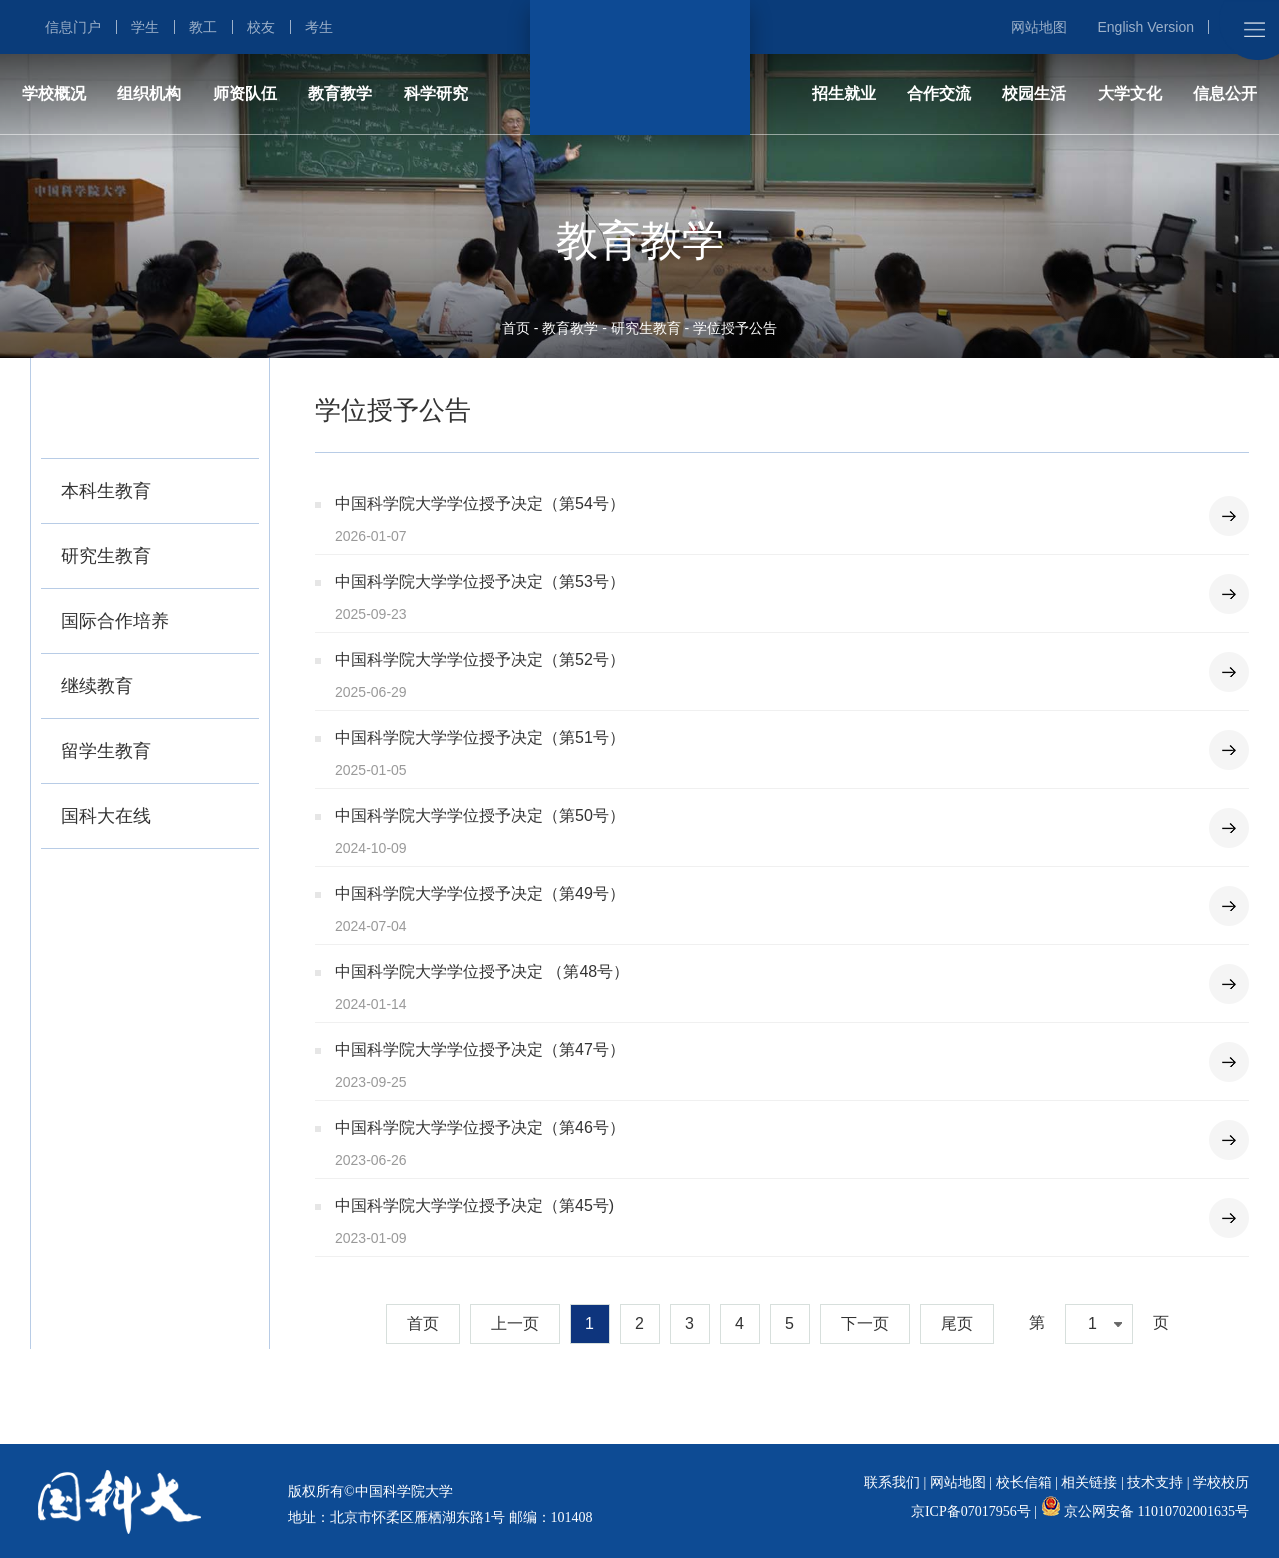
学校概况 (54, 93)
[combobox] (1099, 1324)
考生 (319, 27)
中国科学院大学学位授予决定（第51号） (480, 737)
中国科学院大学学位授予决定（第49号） (480, 893)
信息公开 (1225, 93)
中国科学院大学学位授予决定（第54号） (480, 503)
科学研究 (436, 93)
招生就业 (844, 93)
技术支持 (1155, 1482)
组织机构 (149, 93)
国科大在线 (106, 816)
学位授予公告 (735, 328)
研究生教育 (646, 328)
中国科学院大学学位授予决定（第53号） (480, 581)
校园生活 (1034, 93)
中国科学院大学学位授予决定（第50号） (480, 815)
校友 (261, 27)
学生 (145, 27)
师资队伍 (245, 93)
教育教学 (340, 93)
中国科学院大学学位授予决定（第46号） (480, 1127)
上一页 (515, 1323)
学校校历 (1221, 1482)
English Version (1145, 27)
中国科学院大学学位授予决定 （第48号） (482, 971)
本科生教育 (106, 491)
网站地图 (1039, 27)
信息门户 (73, 27)
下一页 (865, 1323)
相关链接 (1089, 1482)
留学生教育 (106, 751)
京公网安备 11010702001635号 (1156, 1511)
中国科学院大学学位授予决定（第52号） (480, 659)
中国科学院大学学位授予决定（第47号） (480, 1049)
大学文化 (1130, 93)
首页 (516, 328)
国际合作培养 (115, 621)
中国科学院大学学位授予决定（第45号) (474, 1205)
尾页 (957, 1323)
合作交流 (939, 93)
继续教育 (97, 686)
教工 (203, 27)
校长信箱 (1024, 1482)
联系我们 (892, 1482)
